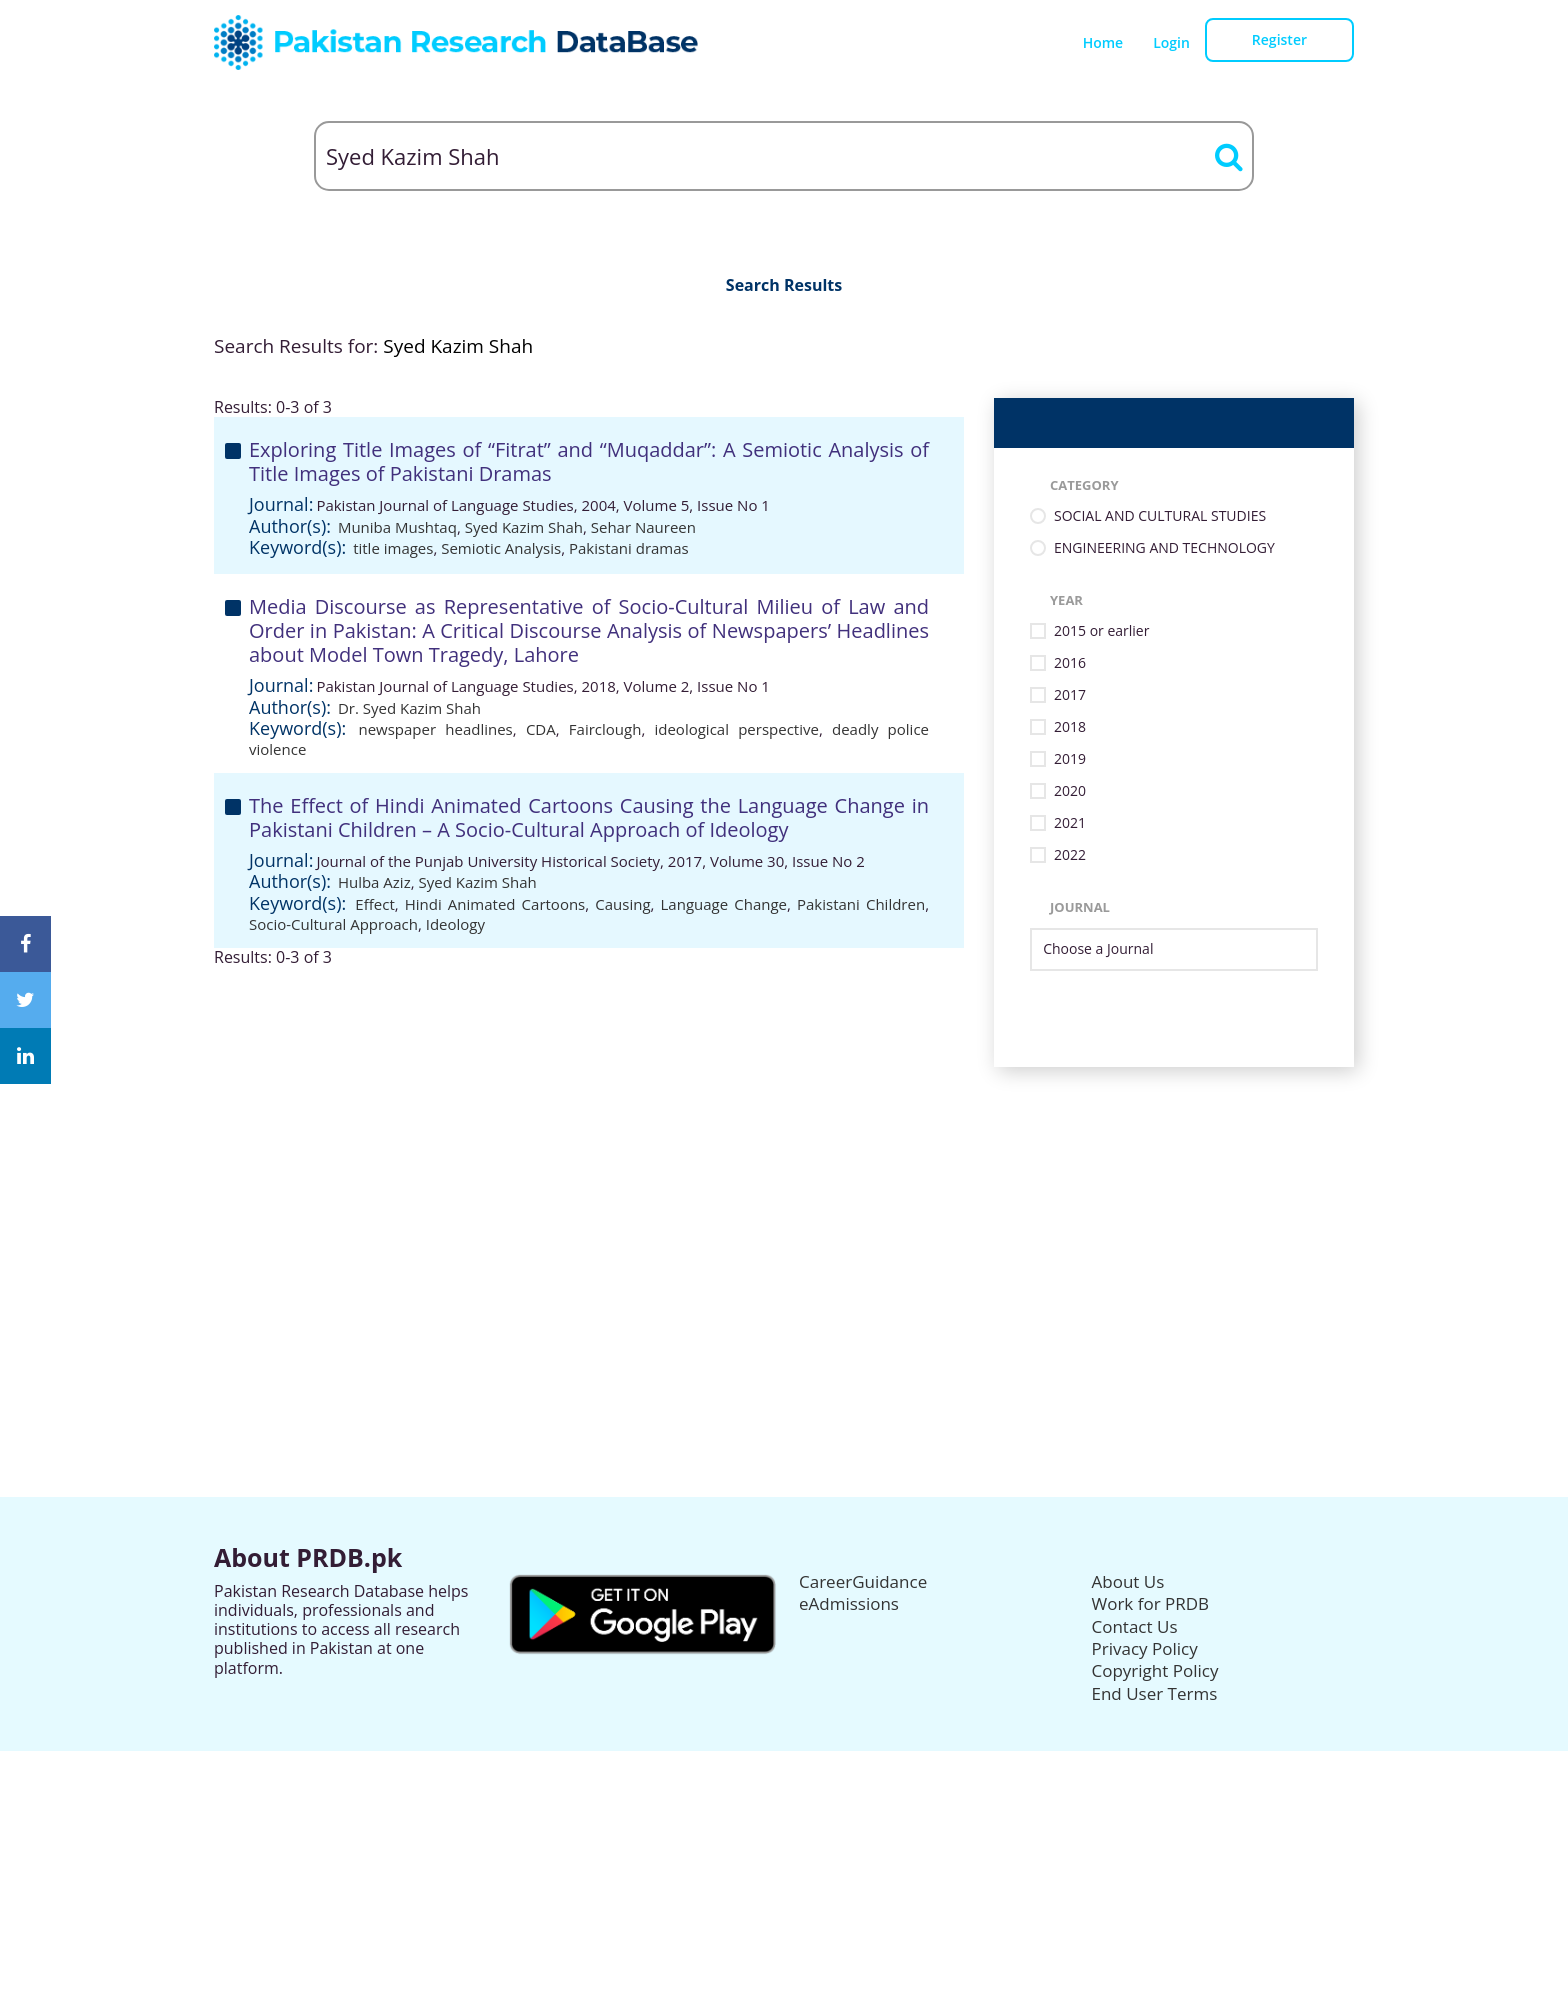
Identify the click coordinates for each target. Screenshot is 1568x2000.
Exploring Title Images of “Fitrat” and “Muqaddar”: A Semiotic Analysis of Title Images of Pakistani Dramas (589, 461)
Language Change (724, 904)
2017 (1070, 695)
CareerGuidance (863, 1581)
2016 (1070, 663)
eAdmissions (849, 1603)
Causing (622, 904)
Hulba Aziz (374, 882)
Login (1171, 42)
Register (1279, 39)
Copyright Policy (1155, 1670)
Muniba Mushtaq (397, 527)
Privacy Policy (1145, 1648)
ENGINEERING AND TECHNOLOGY (1164, 548)
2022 (1070, 855)
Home (1103, 42)
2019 (1070, 759)
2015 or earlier (1101, 631)
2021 (1070, 823)
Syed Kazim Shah (524, 527)
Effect (374, 904)
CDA (541, 729)
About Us (1128, 1581)
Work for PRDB (1151, 1603)
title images (393, 548)
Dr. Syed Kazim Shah (409, 708)
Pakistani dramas (629, 548)
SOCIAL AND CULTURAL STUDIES (1160, 516)
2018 (1070, 727)
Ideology (455, 924)
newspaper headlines (435, 729)
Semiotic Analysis (501, 548)
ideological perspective (736, 729)
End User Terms (1155, 1693)
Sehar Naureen (643, 527)
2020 (1070, 791)
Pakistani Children (861, 904)
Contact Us (1135, 1626)
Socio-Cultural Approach (333, 924)
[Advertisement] (784, 1207)
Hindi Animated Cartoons (495, 904)
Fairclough (605, 729)
